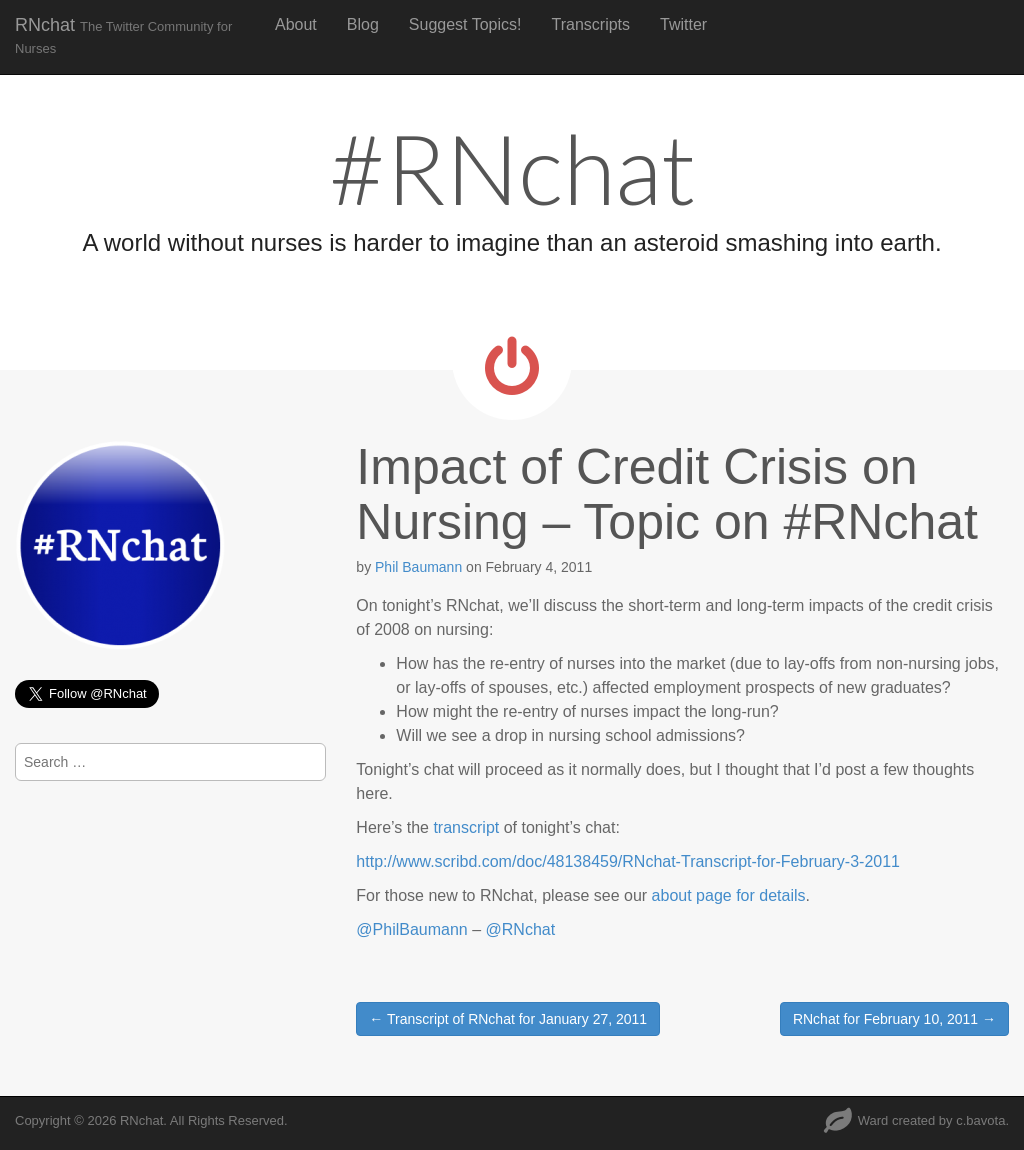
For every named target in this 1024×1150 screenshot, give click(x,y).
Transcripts (591, 24)
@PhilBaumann (411, 929)
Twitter (683, 24)
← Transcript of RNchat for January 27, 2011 (508, 1019)
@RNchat (521, 929)
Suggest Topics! (465, 24)
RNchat (123, 35)
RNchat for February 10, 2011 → (894, 1019)
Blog (363, 24)
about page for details (729, 895)
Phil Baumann (418, 567)
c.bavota (980, 1120)
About (296, 24)
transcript (466, 827)
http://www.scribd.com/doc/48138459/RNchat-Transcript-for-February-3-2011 (628, 861)
